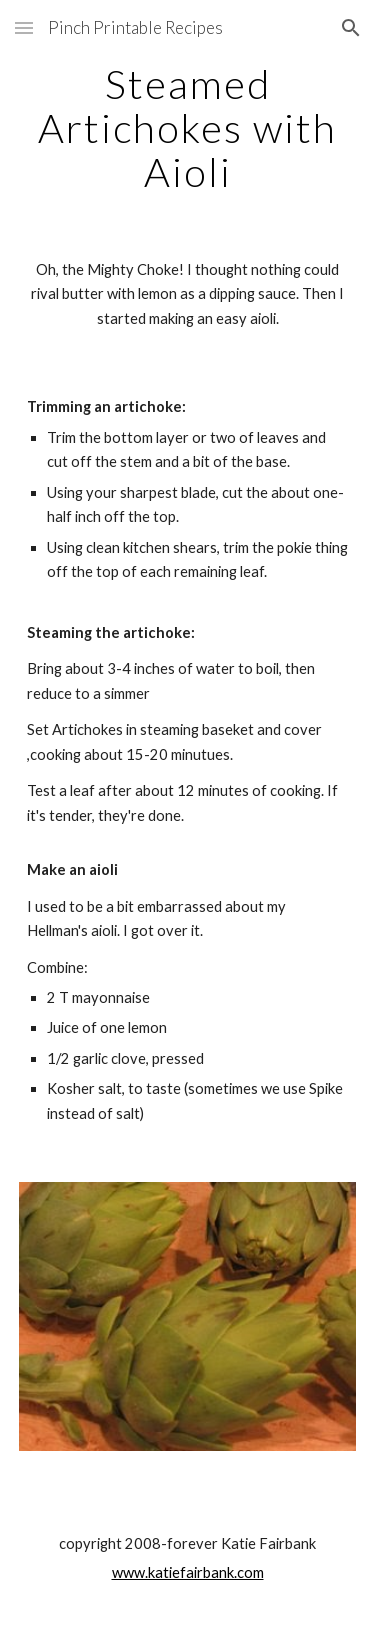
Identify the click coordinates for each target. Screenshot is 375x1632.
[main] (188, 128)
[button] (24, 27)
